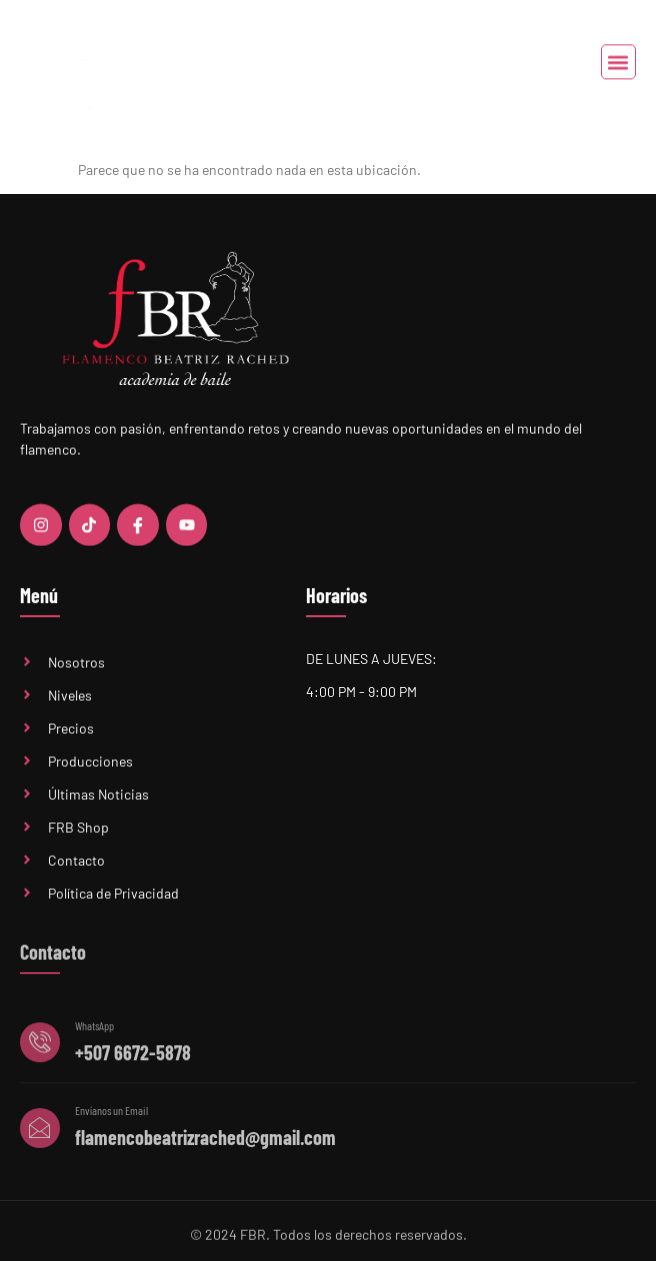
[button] (618, 63)
